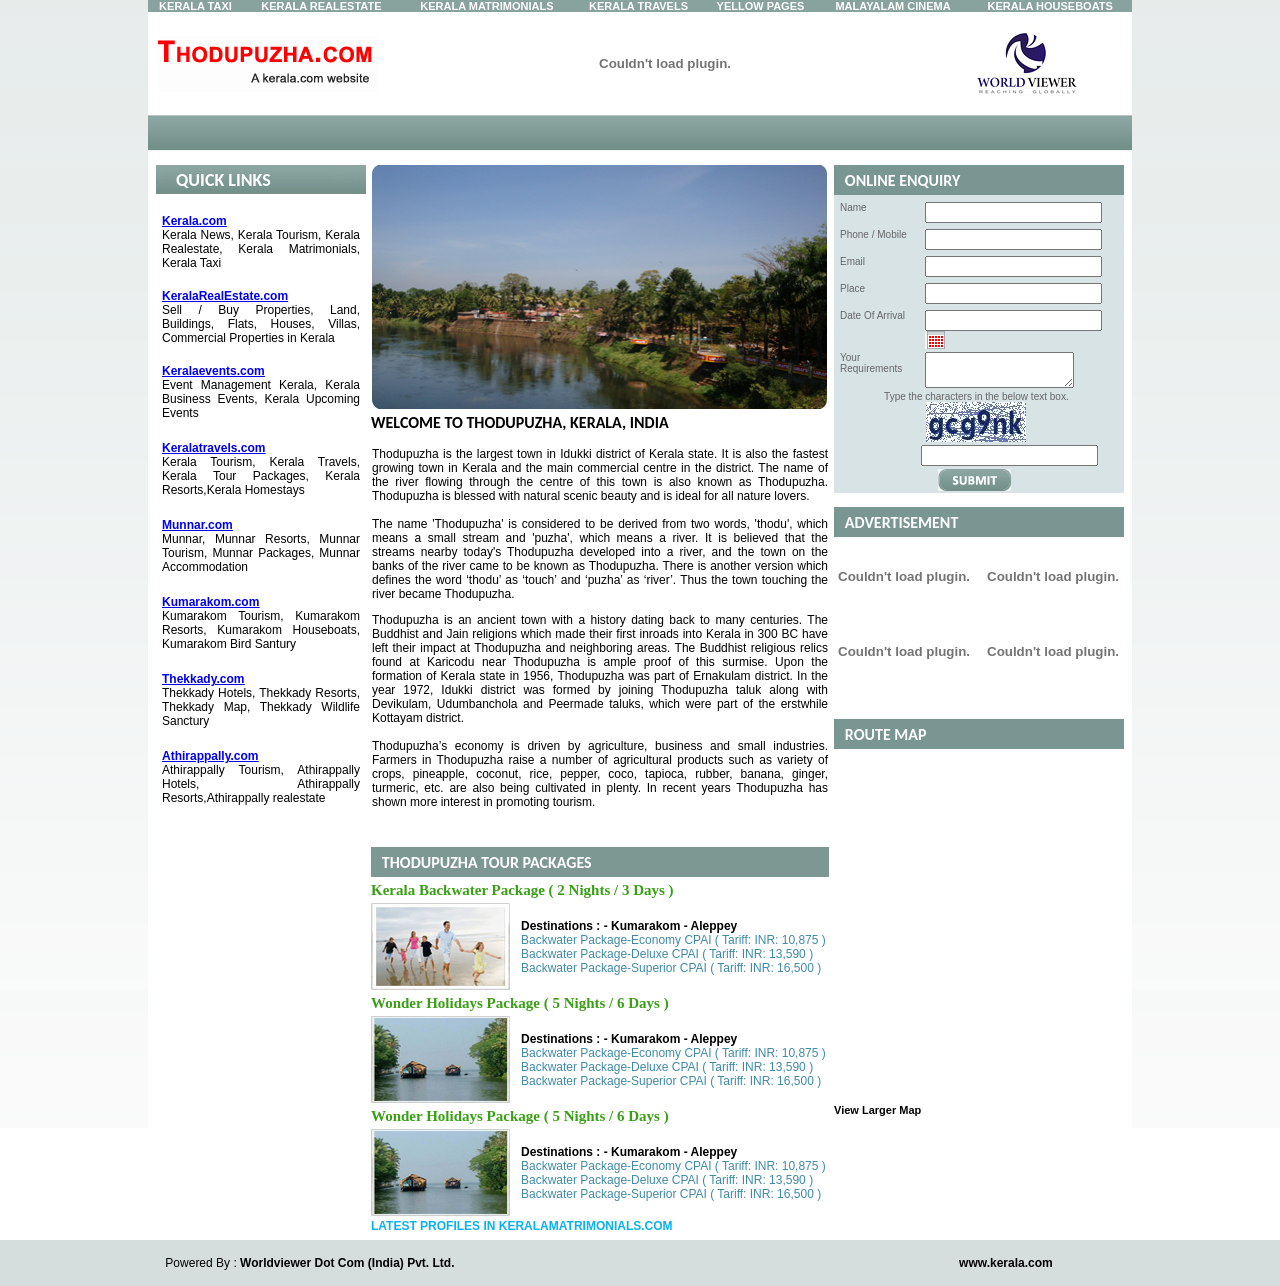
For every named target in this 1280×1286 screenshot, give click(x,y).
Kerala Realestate (321, 6)
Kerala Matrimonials (486, 6)
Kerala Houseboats (1050, 6)
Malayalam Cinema (892, 6)
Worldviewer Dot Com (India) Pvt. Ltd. (347, 1263)
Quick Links (223, 180)
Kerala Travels (638, 6)
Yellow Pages (761, 6)
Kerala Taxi (195, 6)
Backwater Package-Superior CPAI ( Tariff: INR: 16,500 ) (671, 968)
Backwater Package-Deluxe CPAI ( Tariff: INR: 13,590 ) (667, 954)
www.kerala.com (1006, 1263)
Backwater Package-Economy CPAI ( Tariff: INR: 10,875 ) (673, 940)
